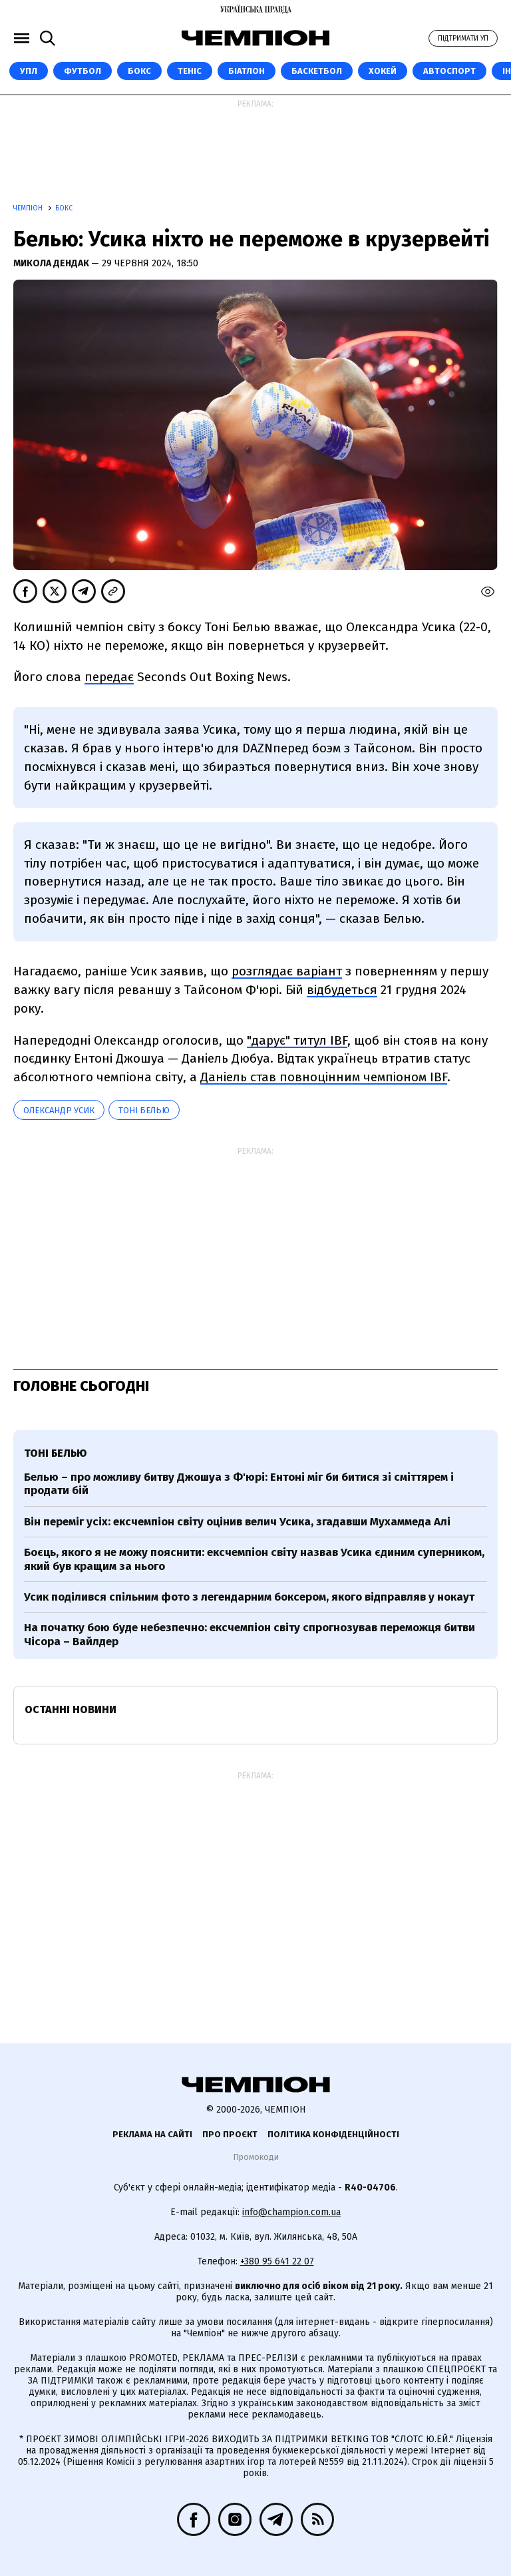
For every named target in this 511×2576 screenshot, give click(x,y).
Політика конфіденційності (333, 2134)
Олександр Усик (58, 1110)
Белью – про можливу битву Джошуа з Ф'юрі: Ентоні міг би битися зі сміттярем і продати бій (239, 1483)
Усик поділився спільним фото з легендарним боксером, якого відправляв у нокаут (249, 1597)
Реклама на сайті (152, 2134)
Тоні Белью (144, 1110)
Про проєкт (229, 2134)
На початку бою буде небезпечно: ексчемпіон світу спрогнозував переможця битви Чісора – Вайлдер (249, 1634)
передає (109, 676)
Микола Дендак (52, 263)
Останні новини (70, 1709)
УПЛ (28, 71)
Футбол (82, 71)
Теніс (190, 71)
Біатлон (246, 71)
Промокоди (256, 2157)
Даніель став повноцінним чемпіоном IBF (323, 1077)
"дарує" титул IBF (297, 1040)
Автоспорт (449, 71)
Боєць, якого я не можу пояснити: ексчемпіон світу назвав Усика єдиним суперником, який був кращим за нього (254, 1559)
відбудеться (342, 989)
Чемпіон (29, 208)
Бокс (139, 71)
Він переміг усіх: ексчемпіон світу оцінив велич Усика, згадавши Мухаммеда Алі (237, 1522)
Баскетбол (316, 71)
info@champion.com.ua (291, 2212)
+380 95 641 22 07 (277, 2261)
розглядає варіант (287, 971)
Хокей (383, 71)
